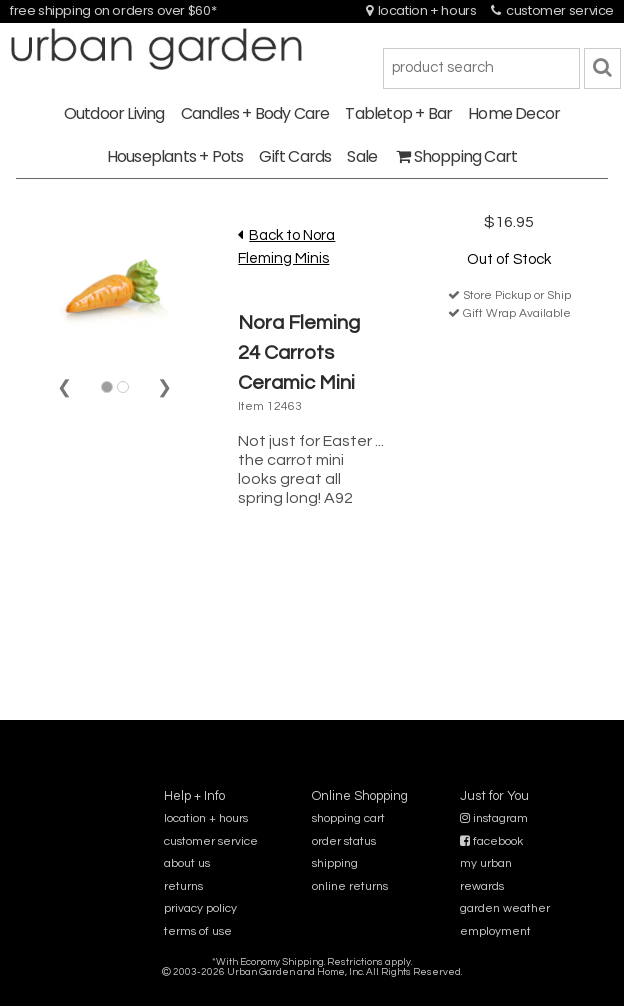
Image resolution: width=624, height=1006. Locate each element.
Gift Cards (295, 156)
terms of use (198, 931)
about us (187, 863)
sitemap (311, 985)
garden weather (505, 908)
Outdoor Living (114, 113)
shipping (335, 863)
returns (183, 886)
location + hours (421, 10)
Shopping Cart (456, 156)
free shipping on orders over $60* (113, 10)
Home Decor (514, 113)
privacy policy (200, 908)
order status (344, 841)
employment (495, 931)
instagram (494, 818)
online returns (350, 886)
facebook (491, 841)
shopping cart (348, 818)
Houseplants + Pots (175, 156)
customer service (552, 10)
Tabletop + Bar (398, 113)
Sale (362, 156)
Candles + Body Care (255, 113)
